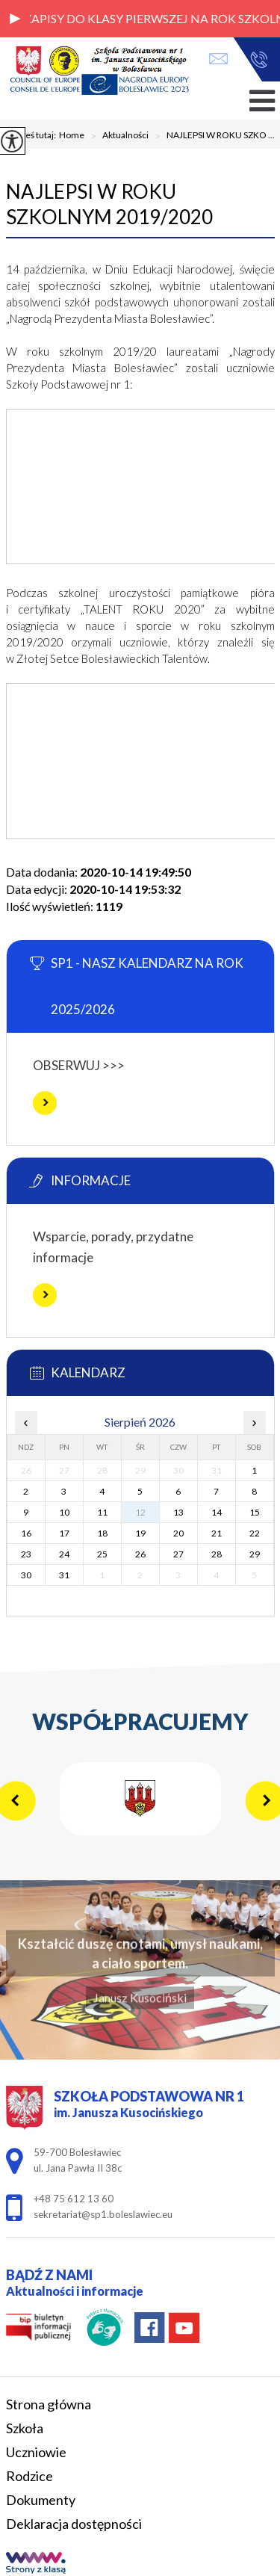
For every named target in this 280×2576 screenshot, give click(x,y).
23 (26, 1554)
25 (102, 1554)
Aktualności (116, 136)
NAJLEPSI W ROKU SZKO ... (212, 136)
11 (102, 1512)
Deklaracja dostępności (74, 2523)
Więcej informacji (45, 1103)
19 (140, 1533)
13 (178, 1512)
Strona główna (48, 2404)
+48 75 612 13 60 (258, 60)
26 (140, 1554)
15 (254, 1512)
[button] (15, 18)
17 (64, 1533)
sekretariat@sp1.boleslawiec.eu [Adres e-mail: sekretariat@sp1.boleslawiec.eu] (103, 2214)
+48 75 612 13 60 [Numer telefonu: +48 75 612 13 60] (73, 2199)
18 (102, 1533)
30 (26, 1575)
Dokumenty (40, 2500)
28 (216, 1554)
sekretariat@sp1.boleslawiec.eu (218, 58)
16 (26, 1533)
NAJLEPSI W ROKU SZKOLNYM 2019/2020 (109, 204)
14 (216, 1512)
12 (140, 1512)
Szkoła (24, 2428)
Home (71, 135)
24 (64, 1554)
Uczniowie (36, 2452)
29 (254, 1554)
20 (178, 1533)
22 (254, 1533)
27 (178, 1554)
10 (64, 1512)
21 (216, 1533)
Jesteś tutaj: (34, 135)
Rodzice (29, 2476)
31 (64, 1575)
